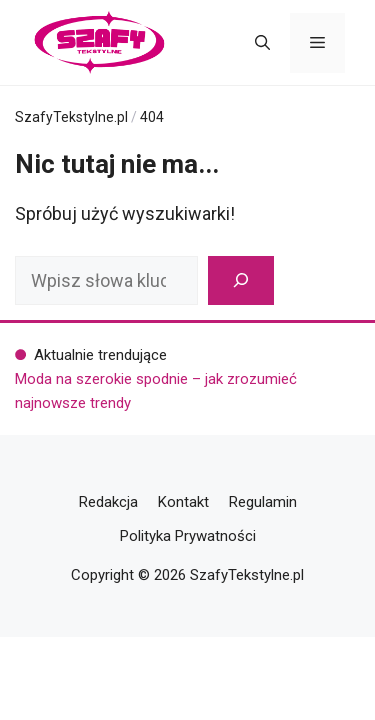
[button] (262, 43)
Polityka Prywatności (188, 536)
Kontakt (183, 502)
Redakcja (108, 502)
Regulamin (263, 502)
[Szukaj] (241, 280)
